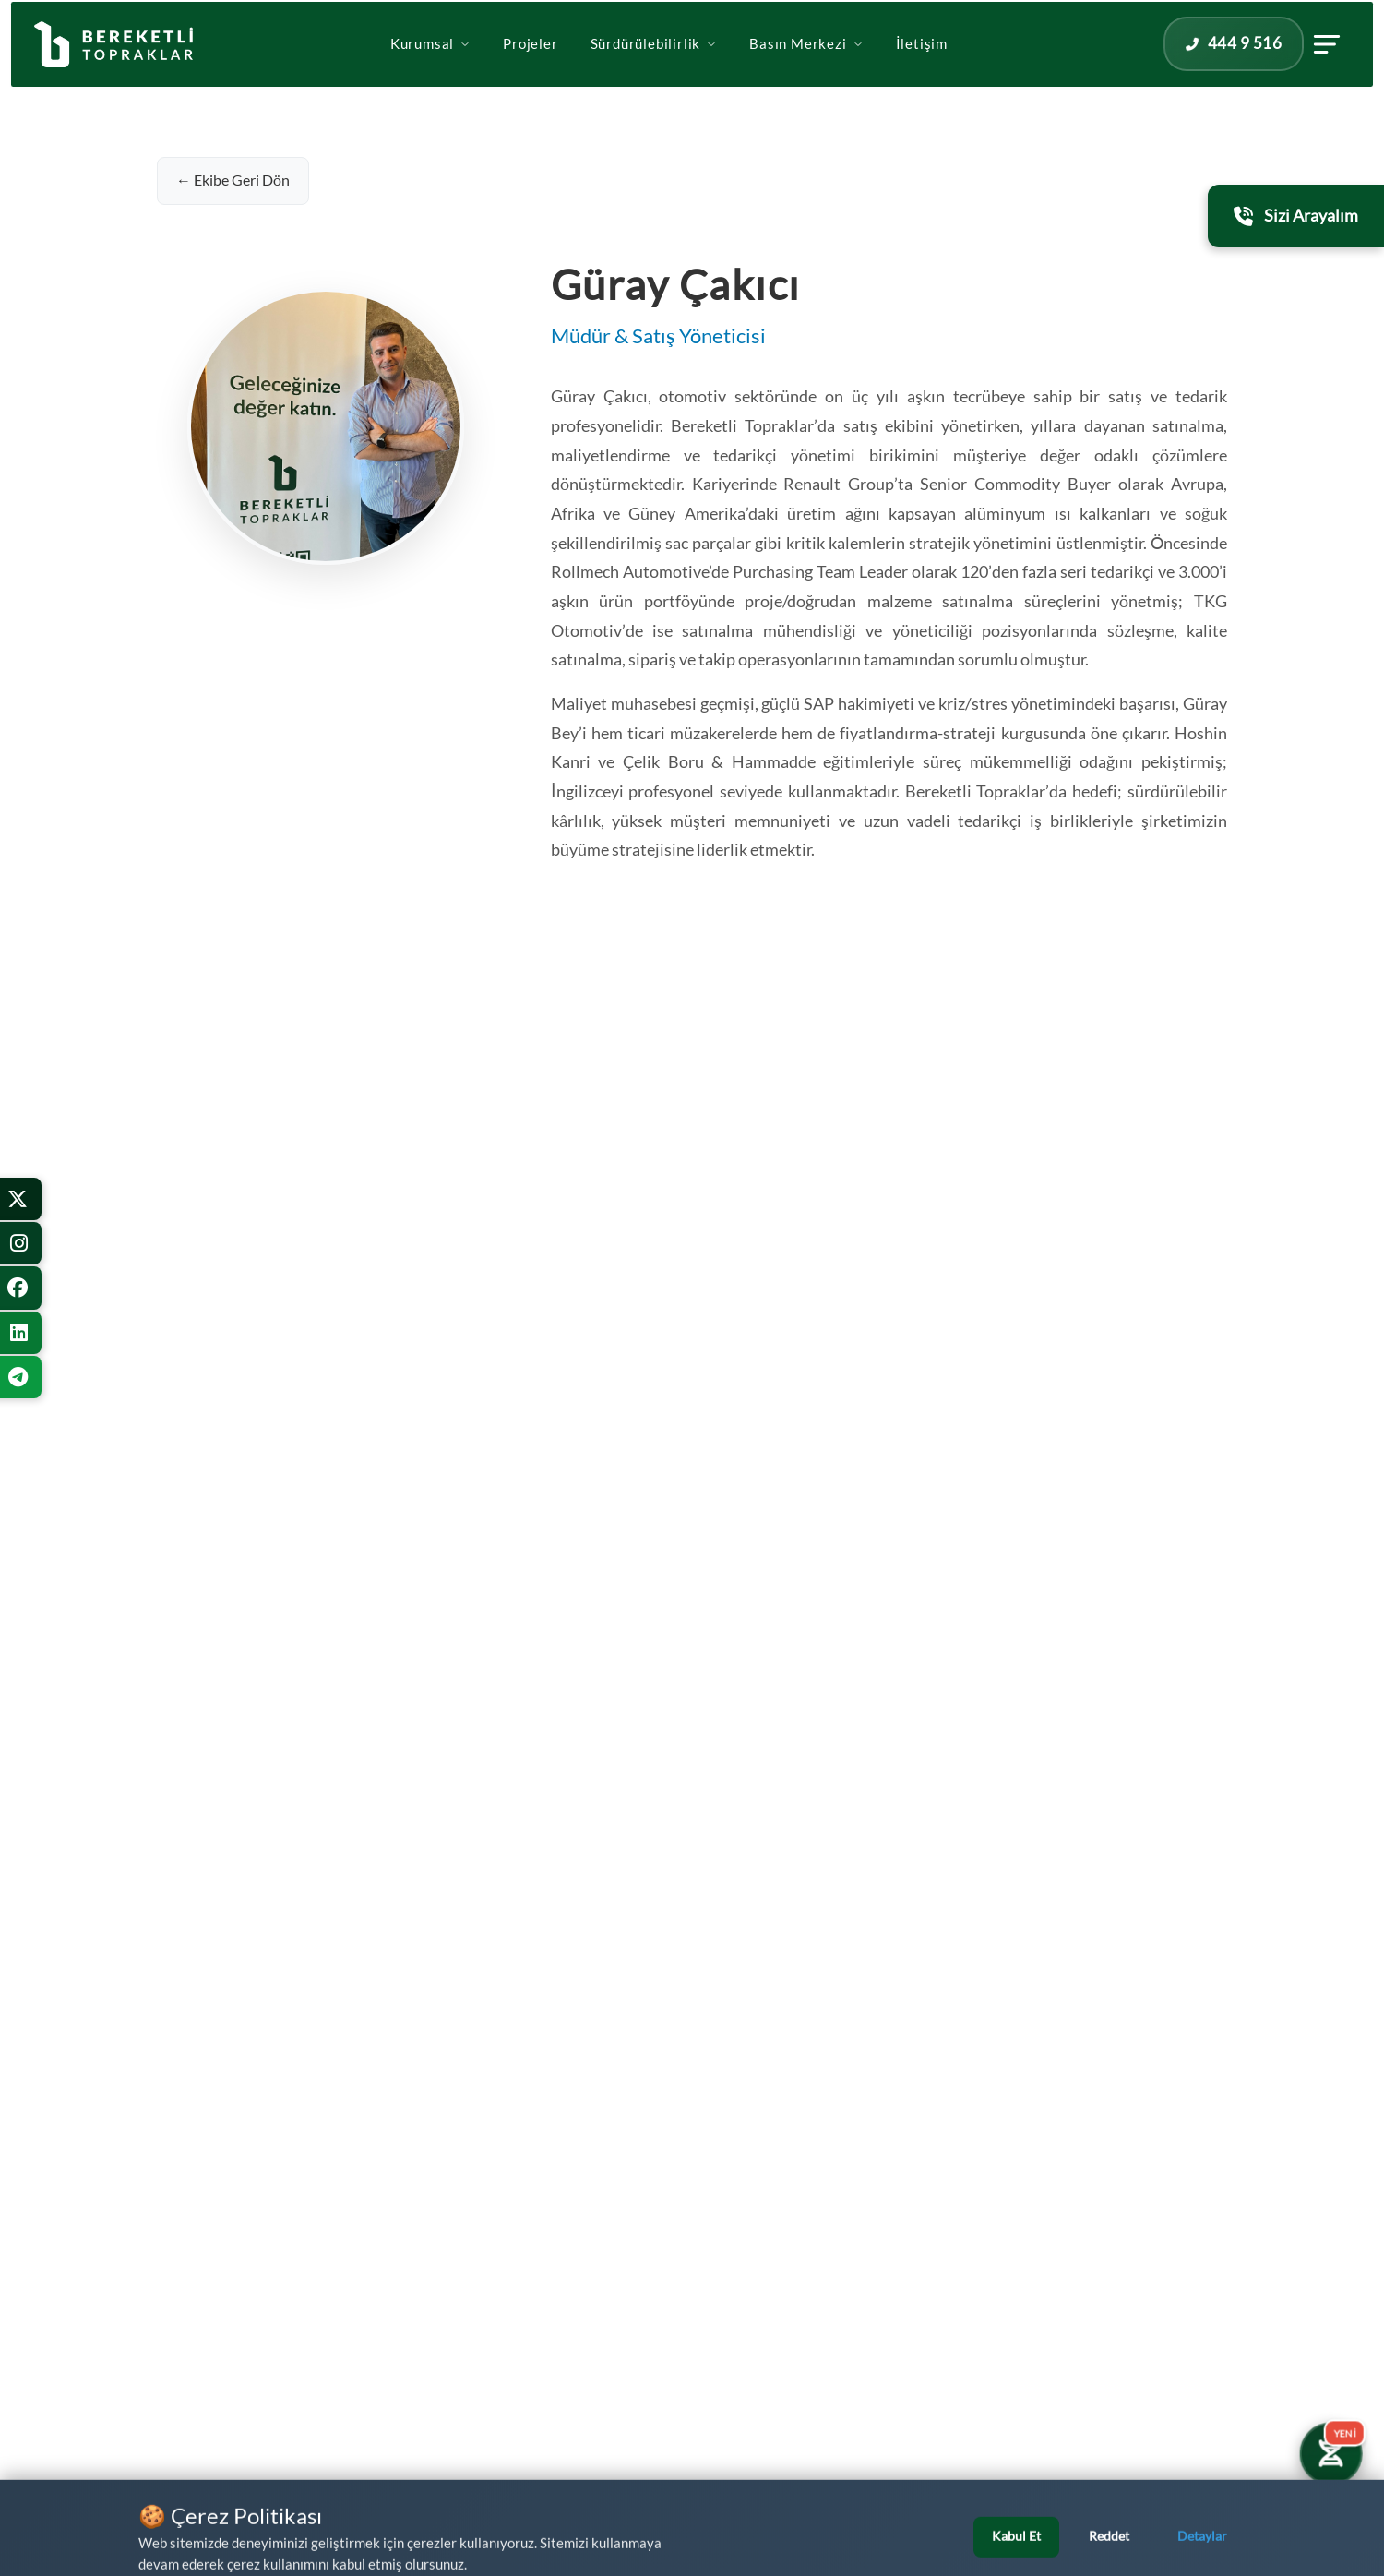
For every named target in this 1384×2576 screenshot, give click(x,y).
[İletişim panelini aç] (1269, 67)
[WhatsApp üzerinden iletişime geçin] (96, 2529)
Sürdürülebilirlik (654, 67)
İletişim (922, 67)
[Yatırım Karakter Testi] (1330, 2453)
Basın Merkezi (806, 67)
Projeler (530, 67)
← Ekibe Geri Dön (233, 180)
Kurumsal (430, 67)
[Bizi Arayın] (1334, 2526)
